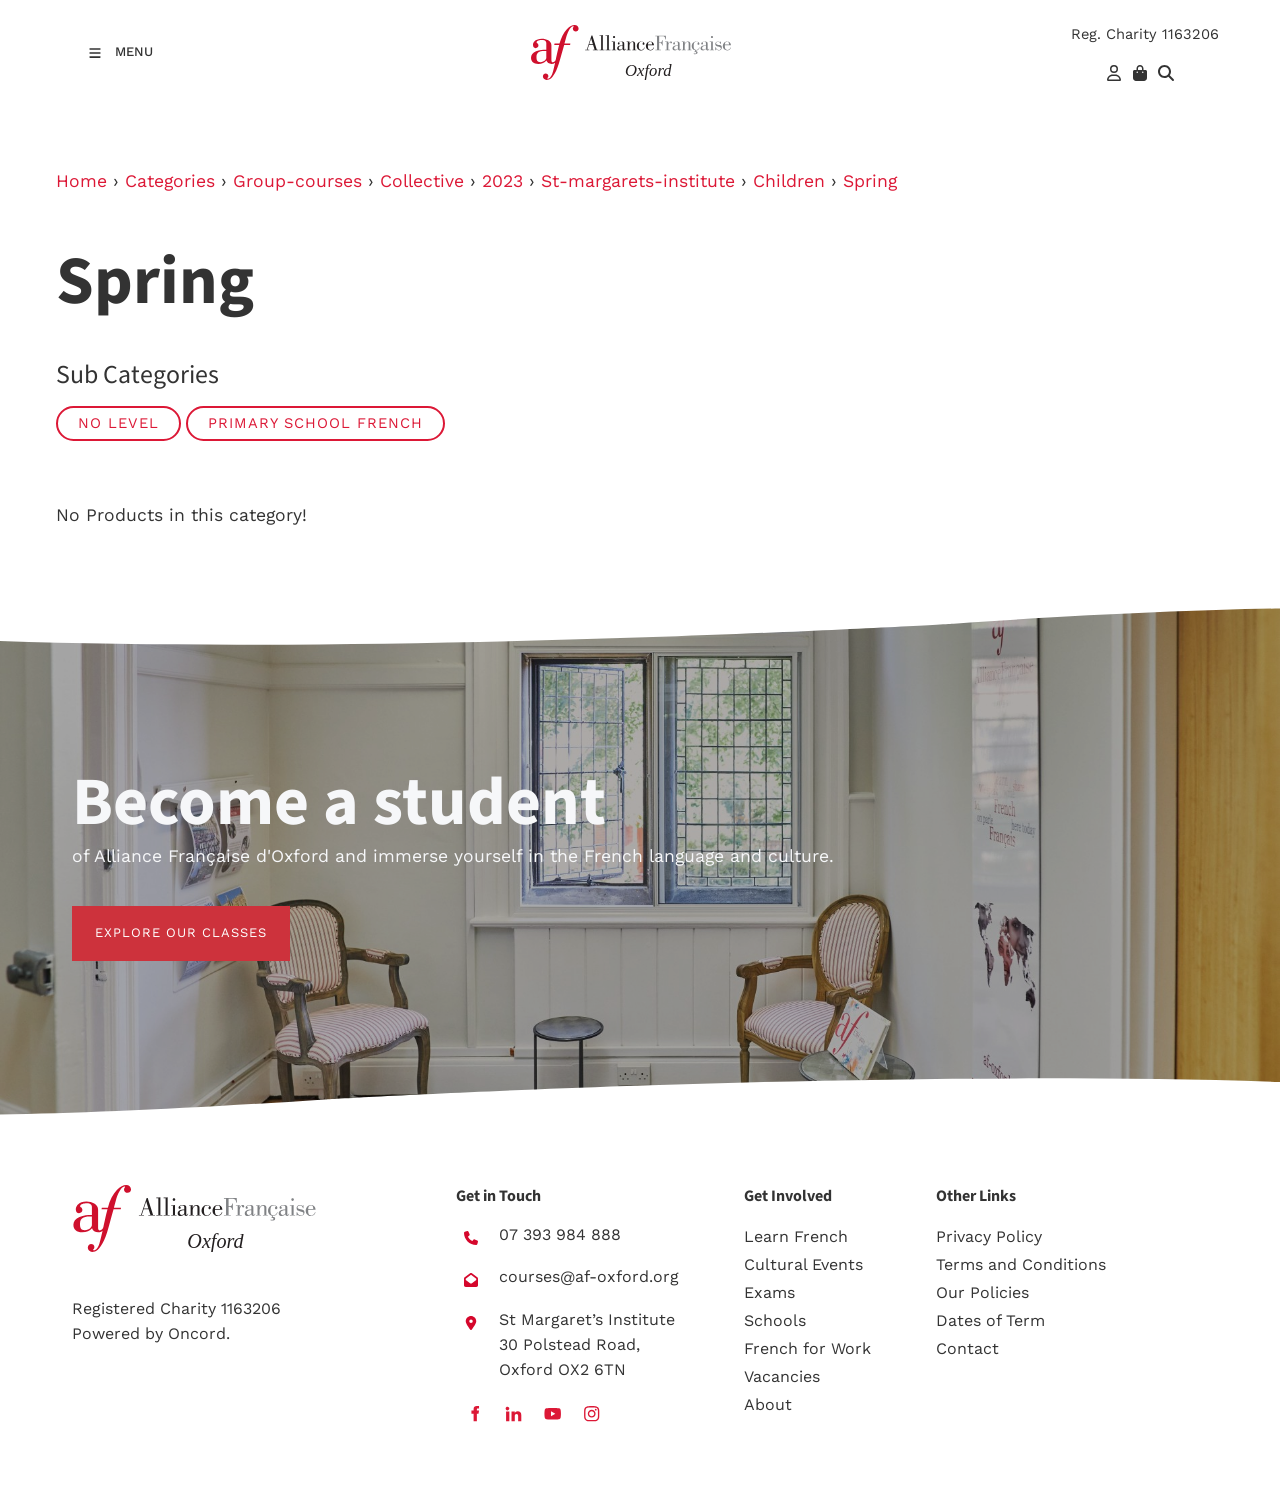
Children (789, 181)
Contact (967, 1348)
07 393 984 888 (560, 1234)
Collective (422, 181)
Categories (170, 181)
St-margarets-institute (638, 181)
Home (81, 181)
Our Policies (982, 1292)
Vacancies (782, 1376)
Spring (870, 181)
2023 (502, 181)
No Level (118, 423)
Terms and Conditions (1021, 1264)
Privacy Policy (989, 1236)
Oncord (197, 1333)
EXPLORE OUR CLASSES (158, 917)
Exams (769, 1292)
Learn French (796, 1236)
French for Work (807, 1348)
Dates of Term (990, 1320)
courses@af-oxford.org (589, 1276)
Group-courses (297, 181)
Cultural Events (803, 1264)
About (768, 1404)
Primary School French (315, 423)
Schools (775, 1320)
